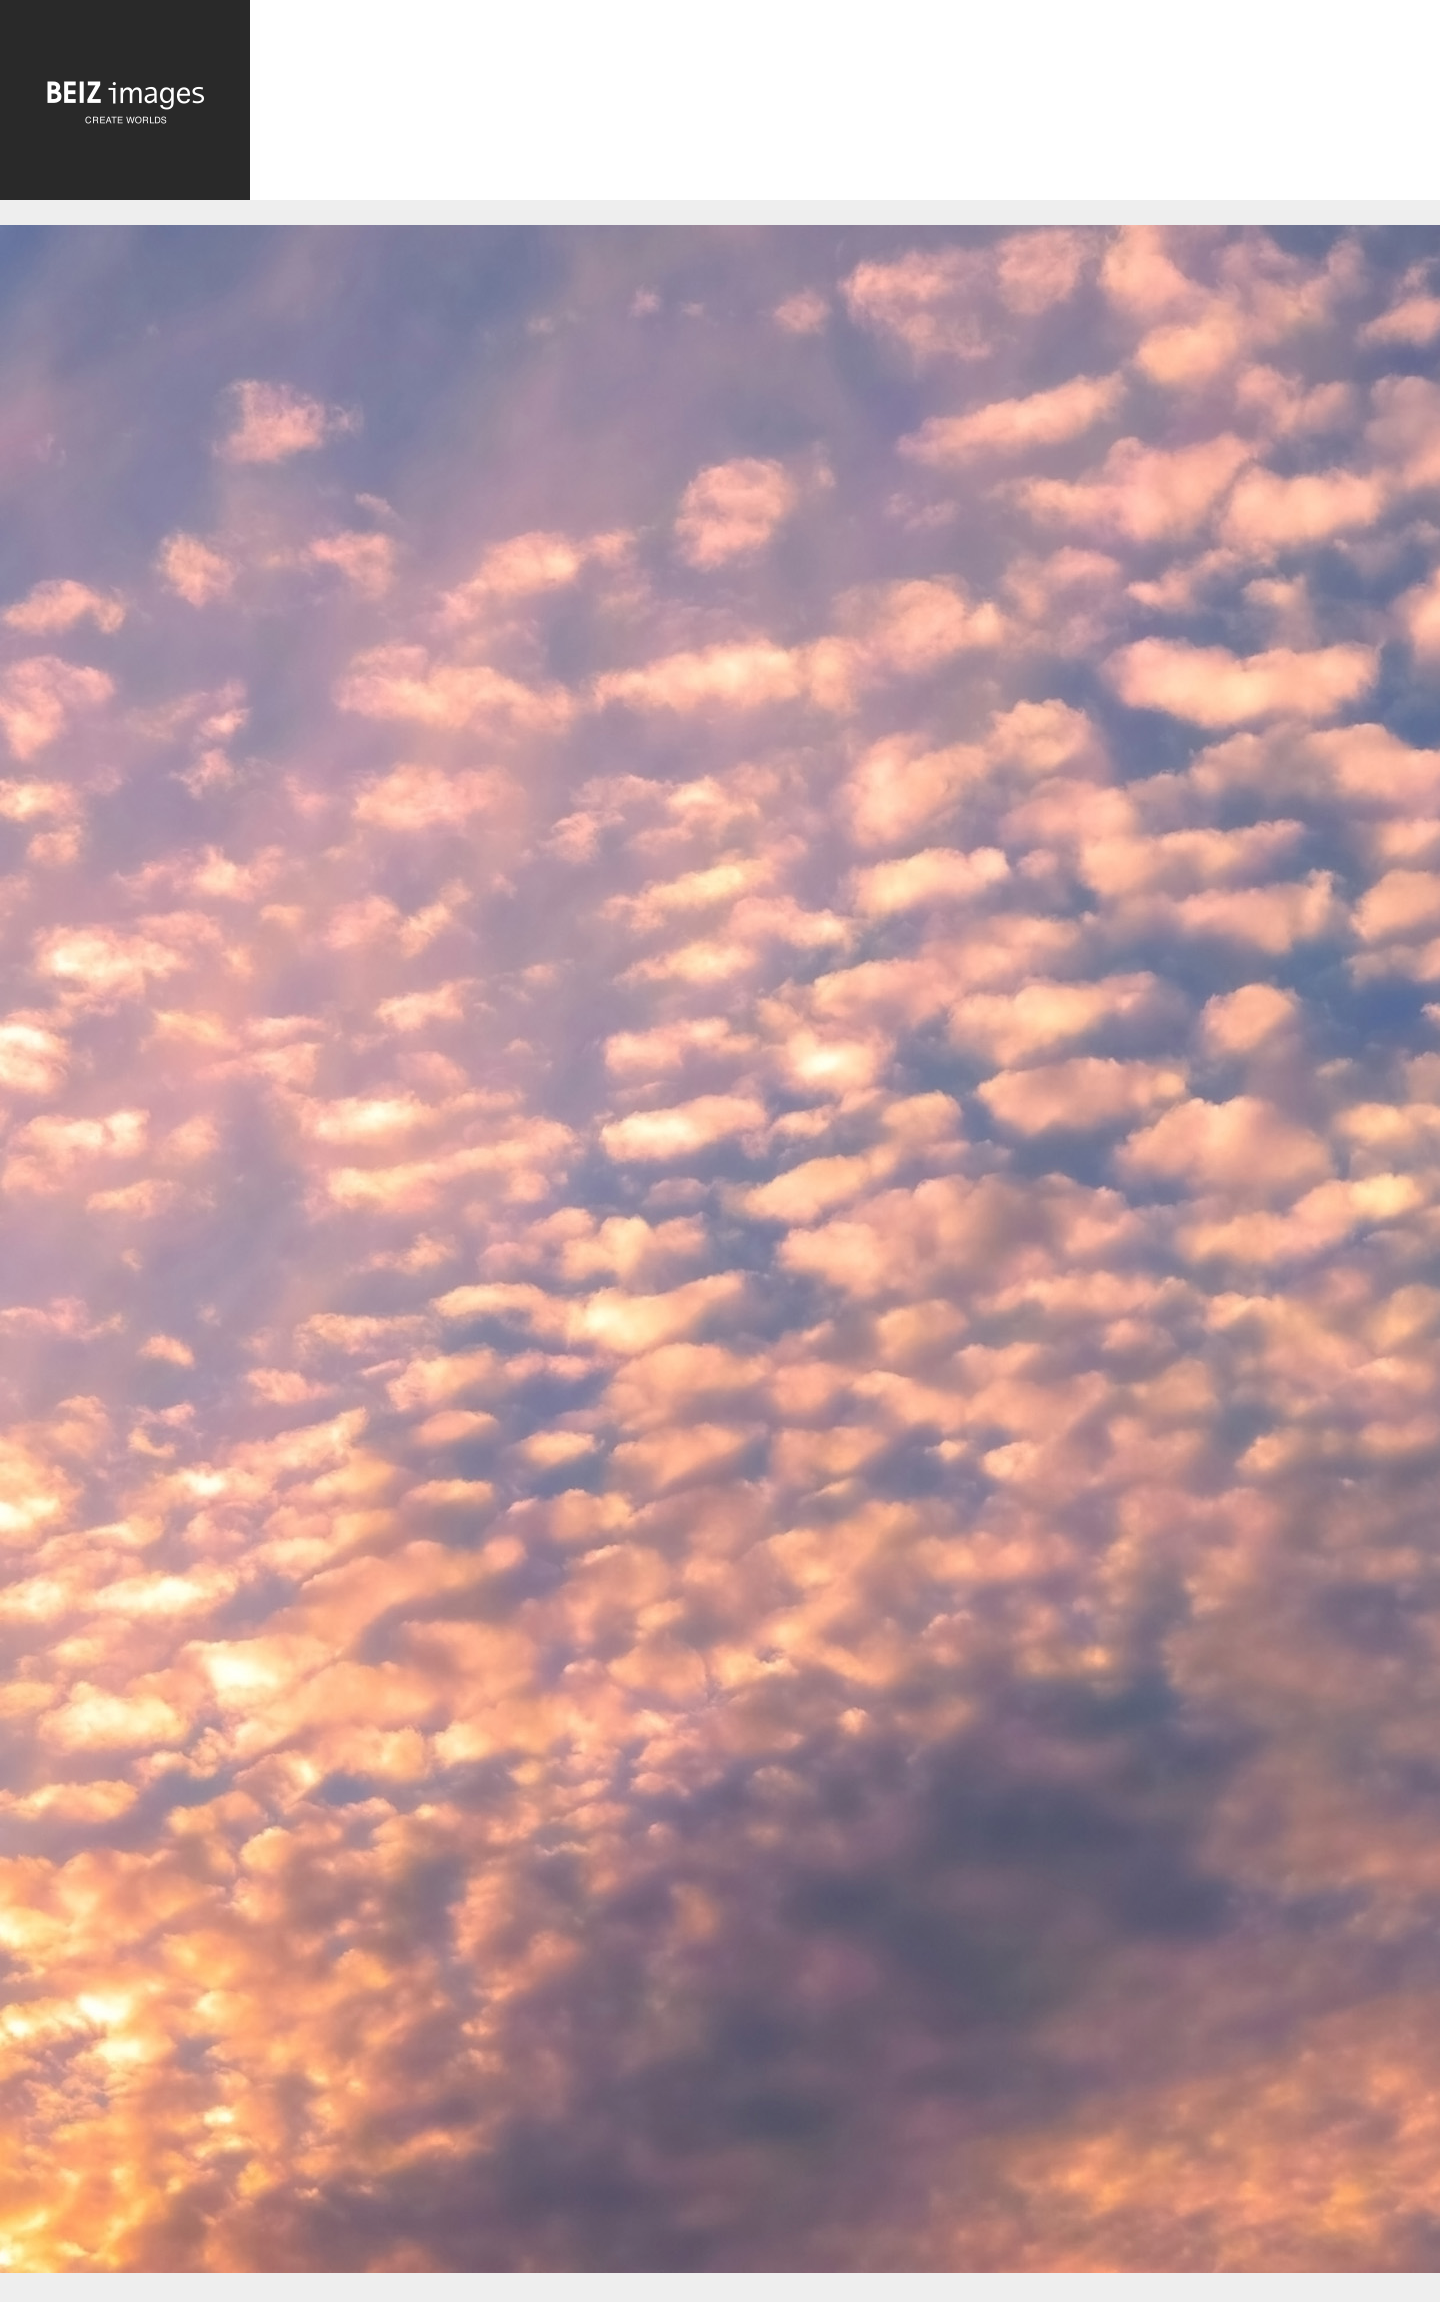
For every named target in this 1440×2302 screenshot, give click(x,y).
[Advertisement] (845, 104)
